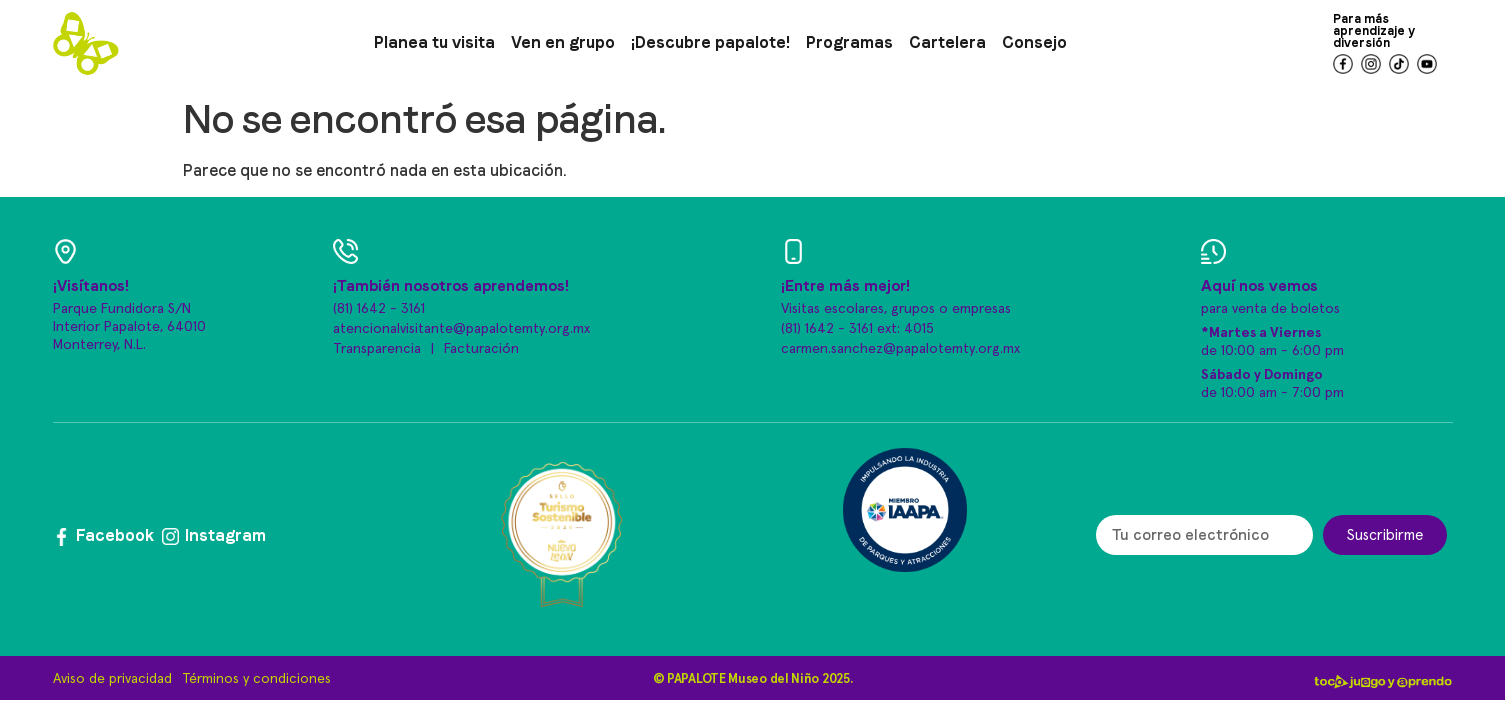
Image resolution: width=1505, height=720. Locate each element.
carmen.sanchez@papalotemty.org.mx (900, 349)
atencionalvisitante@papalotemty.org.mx (461, 329)
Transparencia (377, 349)
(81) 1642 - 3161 (379, 309)
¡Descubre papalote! (710, 42)
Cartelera (947, 42)
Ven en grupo (563, 42)
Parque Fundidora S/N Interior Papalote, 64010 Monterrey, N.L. (129, 327)
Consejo (1034, 42)
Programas (849, 42)
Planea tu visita (434, 42)
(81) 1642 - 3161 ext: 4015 (857, 329)
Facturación (481, 349)
